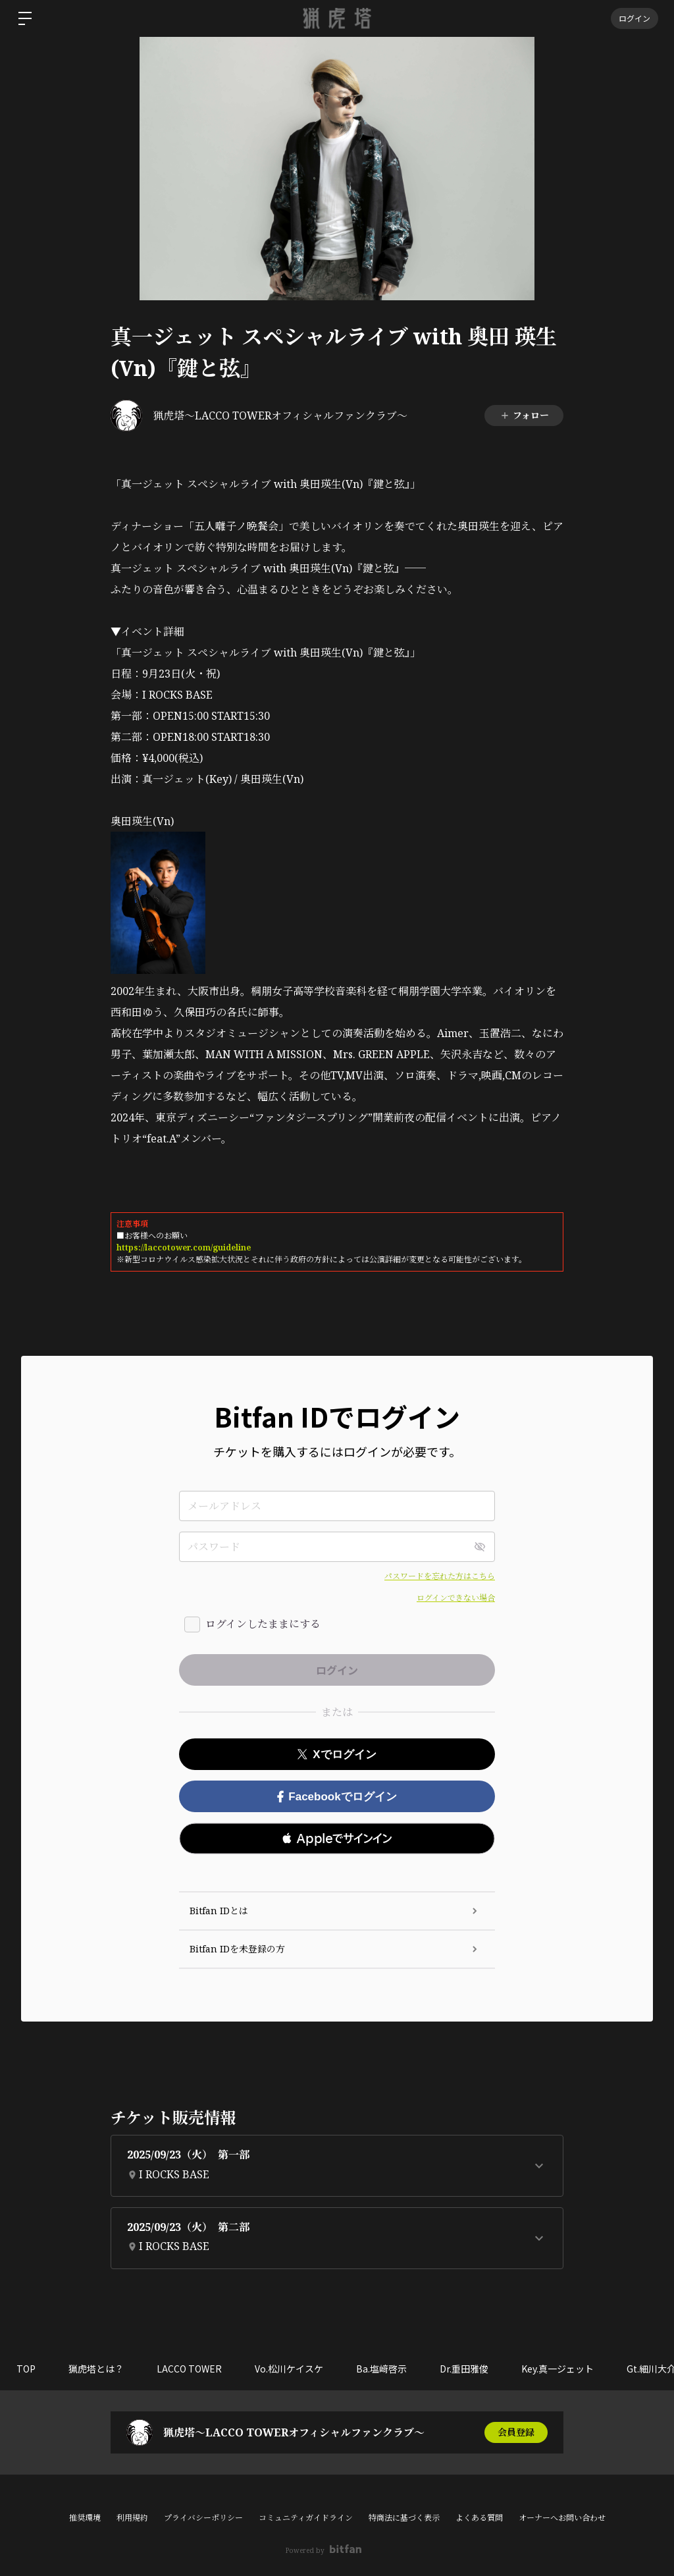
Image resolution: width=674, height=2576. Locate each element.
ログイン (634, 18)
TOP (26, 2368)
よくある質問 (479, 2517)
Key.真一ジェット (557, 2368)
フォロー (524, 415)
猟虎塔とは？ (96, 2368)
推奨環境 (85, 2517)
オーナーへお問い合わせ (562, 2518)
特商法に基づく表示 (404, 2517)
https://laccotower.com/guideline (184, 1247)
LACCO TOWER (189, 2368)
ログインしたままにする (263, 1624)
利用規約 (132, 2517)
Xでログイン (337, 1754)
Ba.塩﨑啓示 (381, 2368)
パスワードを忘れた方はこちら (439, 1576)
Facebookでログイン (336, 1796)
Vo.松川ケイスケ (289, 2368)
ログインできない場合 (456, 1597)
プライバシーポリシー (203, 2517)
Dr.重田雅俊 (464, 2368)
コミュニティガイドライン (306, 2517)
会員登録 (516, 2432)
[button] (337, 1838)
